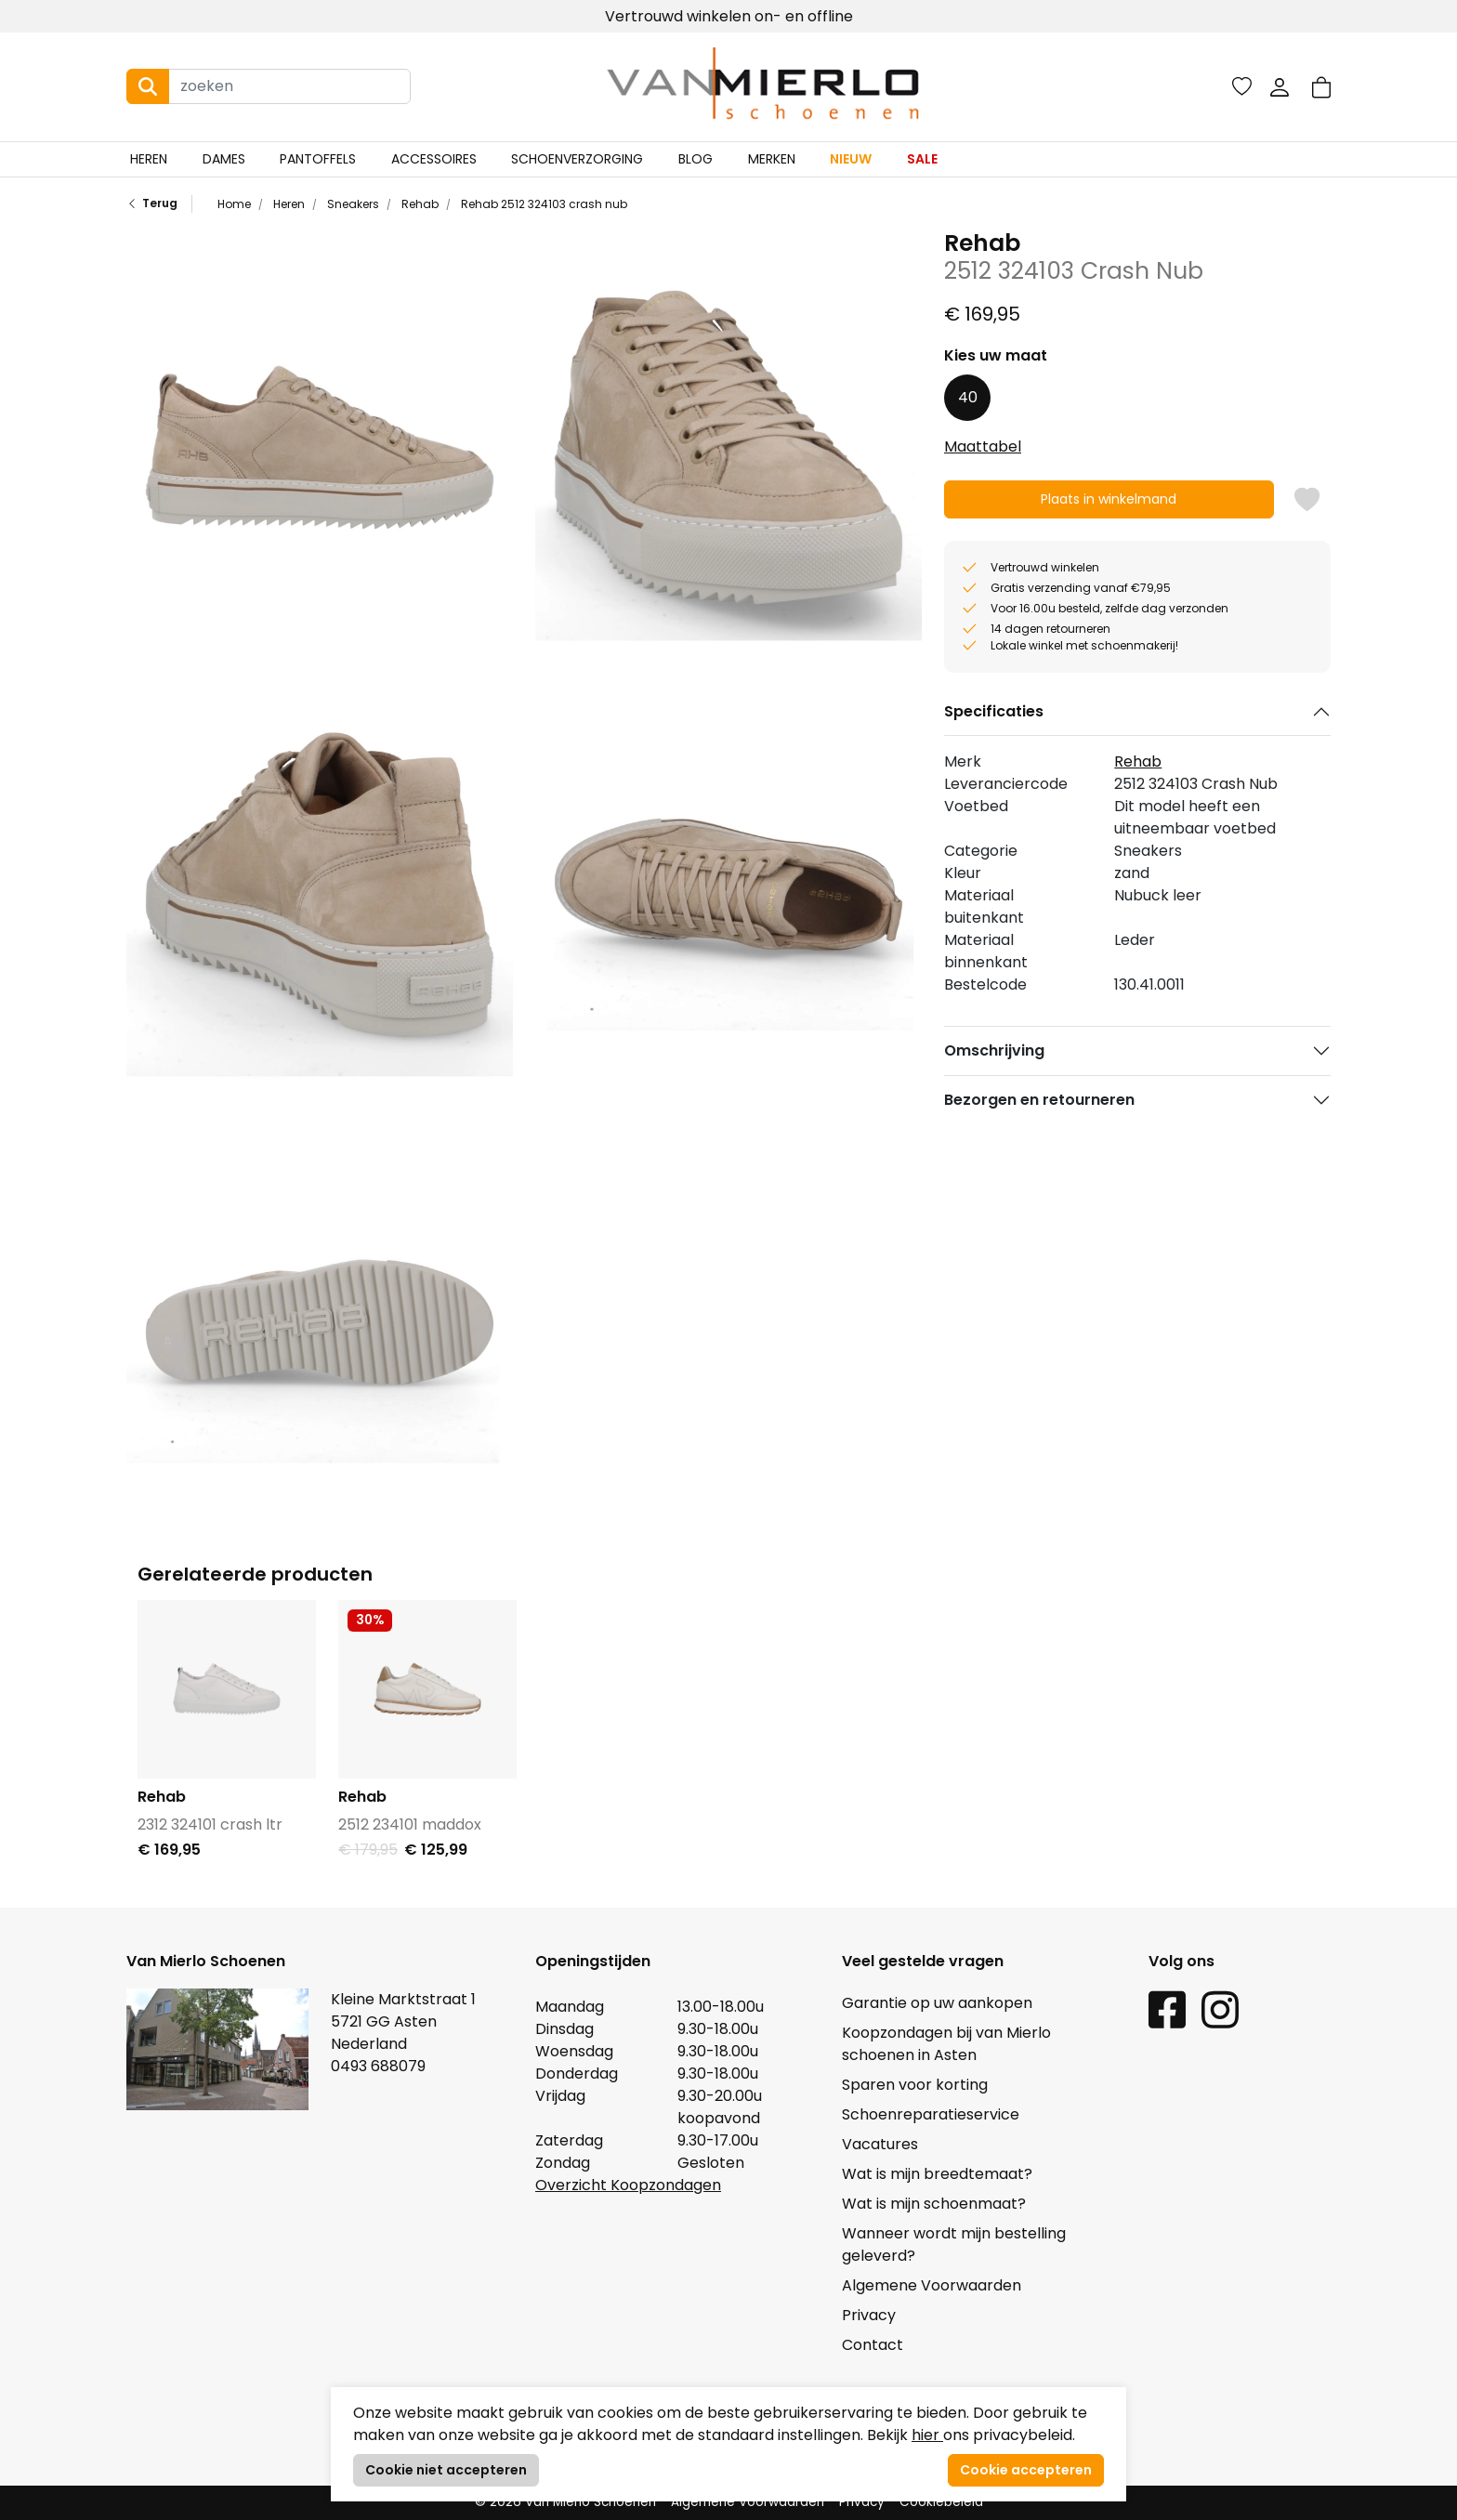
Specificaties (994, 711)
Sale (922, 159)
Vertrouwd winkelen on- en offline (729, 16)
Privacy (869, 2315)
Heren (148, 159)
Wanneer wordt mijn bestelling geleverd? (954, 2244)
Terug (151, 204)
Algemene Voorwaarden (931, 2285)
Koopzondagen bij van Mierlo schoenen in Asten (946, 2044)
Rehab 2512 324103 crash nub (542, 204)
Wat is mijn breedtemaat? (937, 2174)
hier (927, 2435)
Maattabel (982, 446)
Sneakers (351, 204)
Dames (224, 159)
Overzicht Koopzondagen (628, 2185)
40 (968, 397)
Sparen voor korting (915, 2084)
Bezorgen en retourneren (1039, 1099)
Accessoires (434, 159)
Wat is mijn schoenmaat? (934, 2203)
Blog (695, 159)
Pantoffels (318, 159)
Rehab (419, 204)
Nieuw (851, 159)
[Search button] (147, 86)
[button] (1321, 86)
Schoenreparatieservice (930, 2114)
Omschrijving (994, 1050)
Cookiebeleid (941, 2502)
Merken (771, 159)
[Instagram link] (1220, 2008)
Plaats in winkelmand (1109, 504)
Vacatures (880, 2144)
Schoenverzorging (577, 159)
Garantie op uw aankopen (937, 2003)
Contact (872, 2345)
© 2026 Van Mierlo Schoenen (565, 2502)
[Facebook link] (1167, 2008)
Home (234, 204)
